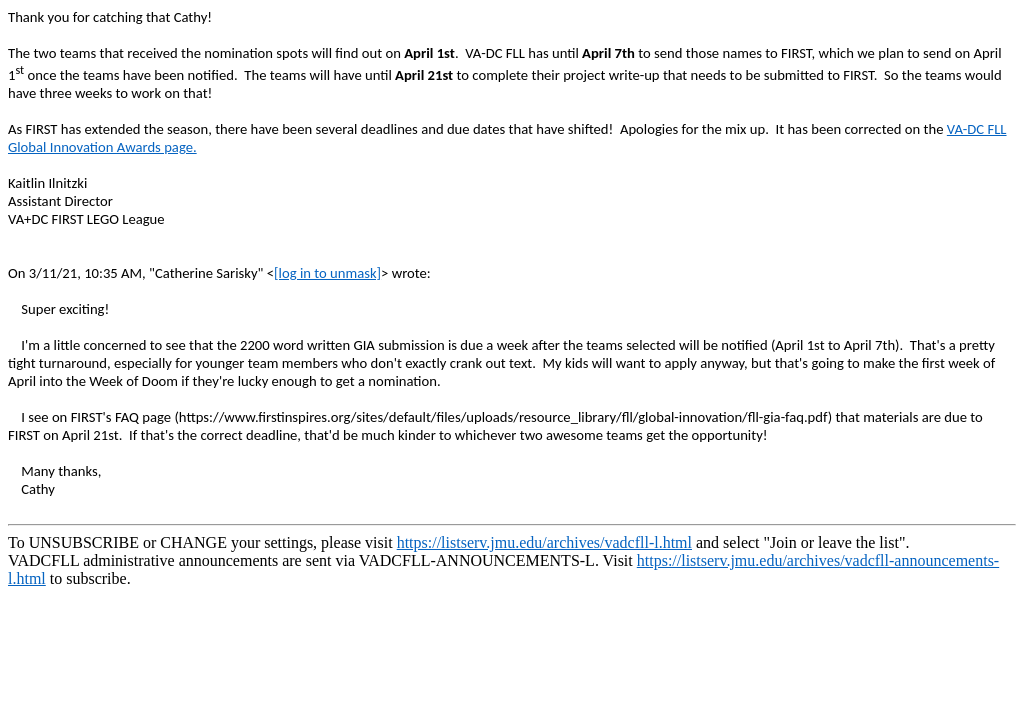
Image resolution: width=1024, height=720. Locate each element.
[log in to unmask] (327, 273)
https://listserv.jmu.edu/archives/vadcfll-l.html (544, 542)
